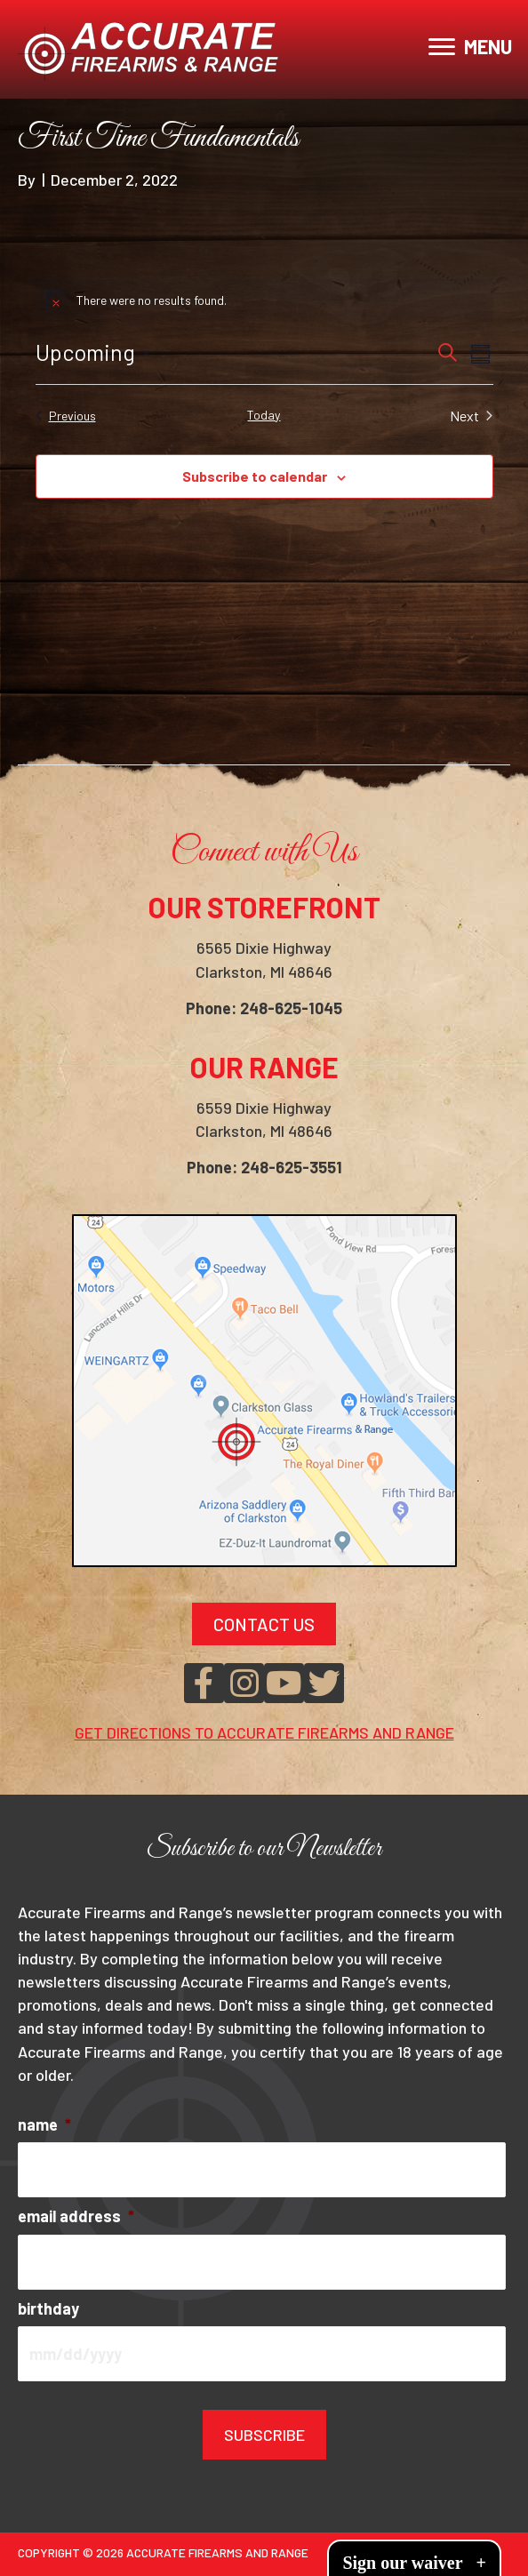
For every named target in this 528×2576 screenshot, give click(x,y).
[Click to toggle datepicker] (93, 353)
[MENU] (470, 47)
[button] (204, 1683)
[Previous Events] (66, 416)
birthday (48, 2308)
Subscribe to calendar (254, 476)
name (44, 2124)
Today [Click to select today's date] (263, 414)
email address (76, 2216)
